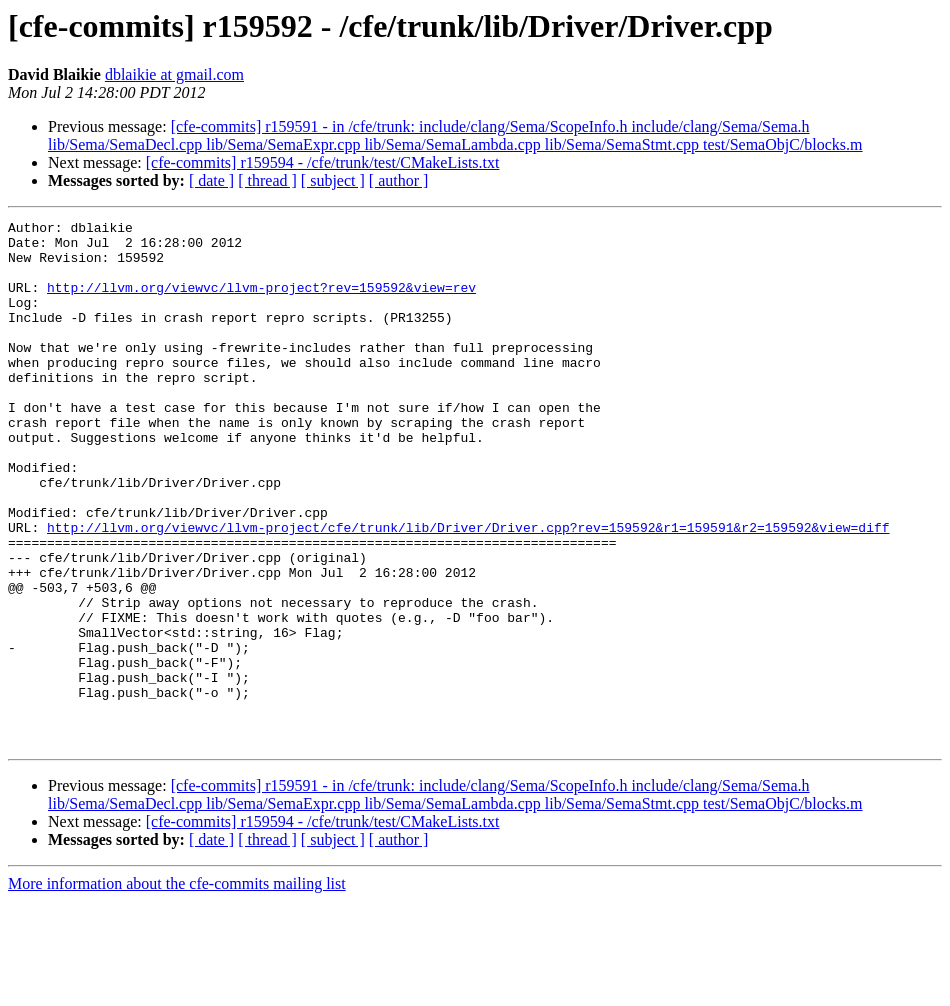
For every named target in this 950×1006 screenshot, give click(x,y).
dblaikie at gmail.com (174, 74)
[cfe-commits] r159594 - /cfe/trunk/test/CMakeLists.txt (323, 162)
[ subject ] (333, 180)
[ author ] (399, 180)
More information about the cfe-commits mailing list (177, 988)
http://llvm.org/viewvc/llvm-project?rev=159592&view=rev (261, 302)
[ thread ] (267, 180)
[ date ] (211, 180)
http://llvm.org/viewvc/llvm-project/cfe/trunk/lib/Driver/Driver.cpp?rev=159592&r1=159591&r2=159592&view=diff (468, 590)
